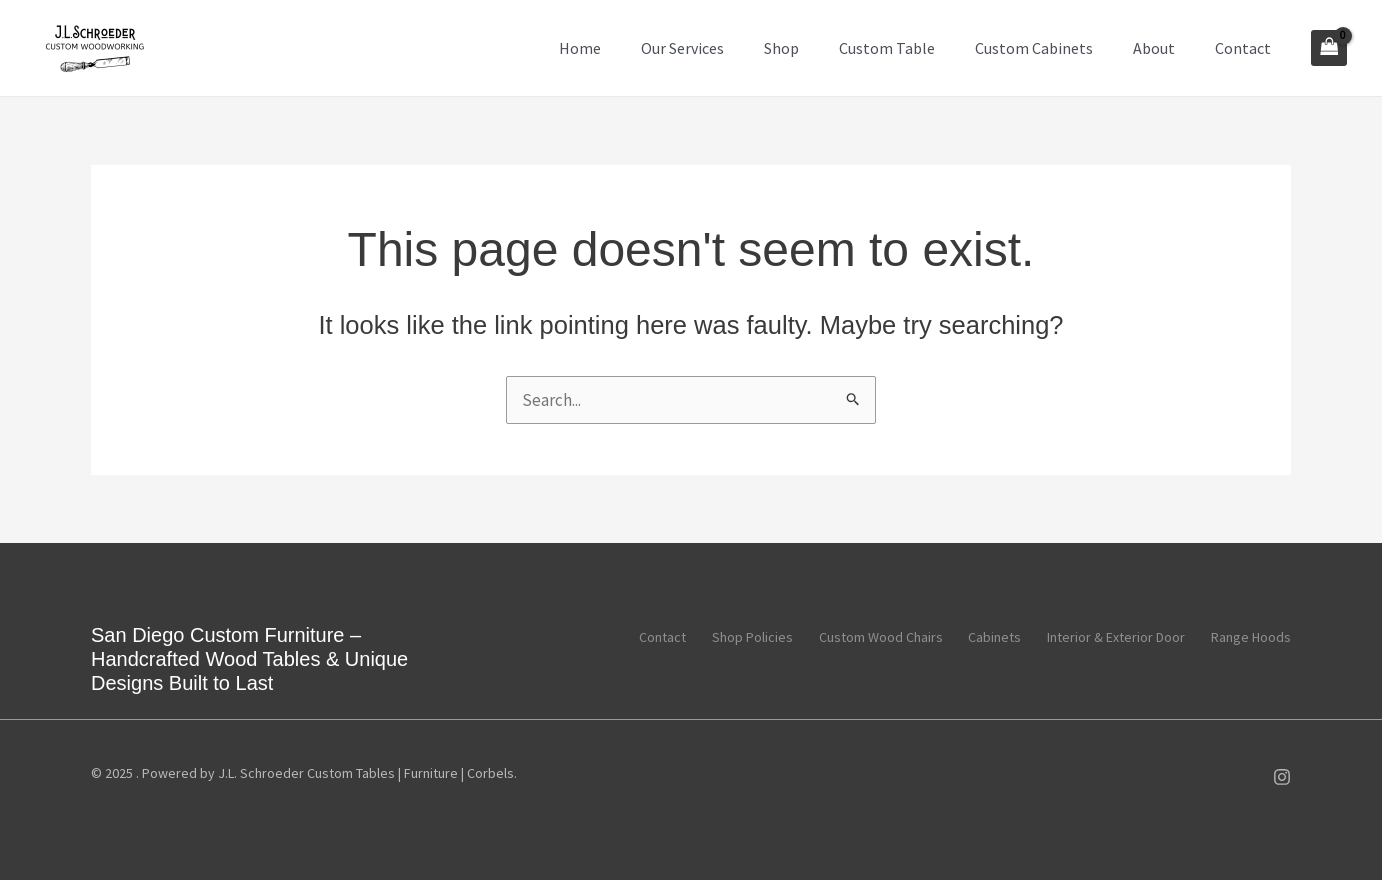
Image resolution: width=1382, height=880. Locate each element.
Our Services (682, 48)
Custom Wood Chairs (865, 636)
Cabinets (984, 636)
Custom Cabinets (1034, 48)
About (1154, 48)
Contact (1243, 48)
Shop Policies (731, 636)
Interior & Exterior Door (1111, 636)
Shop (781, 48)
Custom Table (887, 48)
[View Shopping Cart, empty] (1329, 48)
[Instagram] (1282, 777)
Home (580, 48)
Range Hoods (1251, 636)
